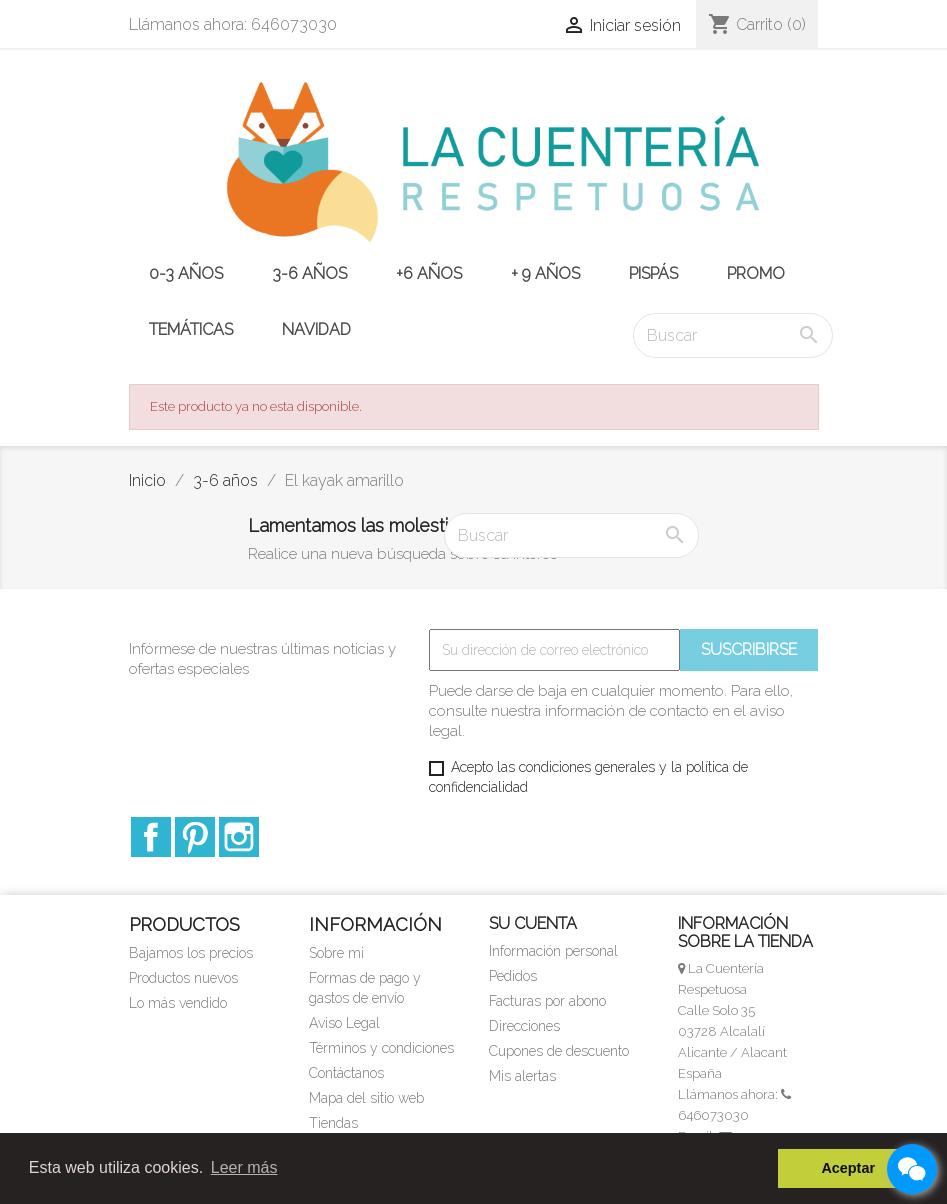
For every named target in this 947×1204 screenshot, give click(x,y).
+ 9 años (545, 273)
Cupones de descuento (559, 1051)
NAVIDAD (316, 329)
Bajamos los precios (191, 953)
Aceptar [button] (848, 1168)
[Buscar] (733, 335)
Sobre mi (336, 953)
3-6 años (309, 273)
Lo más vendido (178, 1003)
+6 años (429, 273)
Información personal (553, 951)
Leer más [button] (244, 1167)
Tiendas (333, 1123)
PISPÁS (653, 273)
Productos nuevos (183, 978)
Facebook (151, 837)
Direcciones (524, 1026)
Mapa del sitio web (366, 1098)
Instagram (239, 837)
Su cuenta (533, 923)
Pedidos (513, 976)
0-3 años (186, 273)
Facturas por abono (547, 1001)
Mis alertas (522, 1076)
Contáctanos (346, 1073)
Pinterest (195, 837)
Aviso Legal (344, 1023)
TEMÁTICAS (191, 329)
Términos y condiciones (381, 1048)
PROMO (756, 273)
